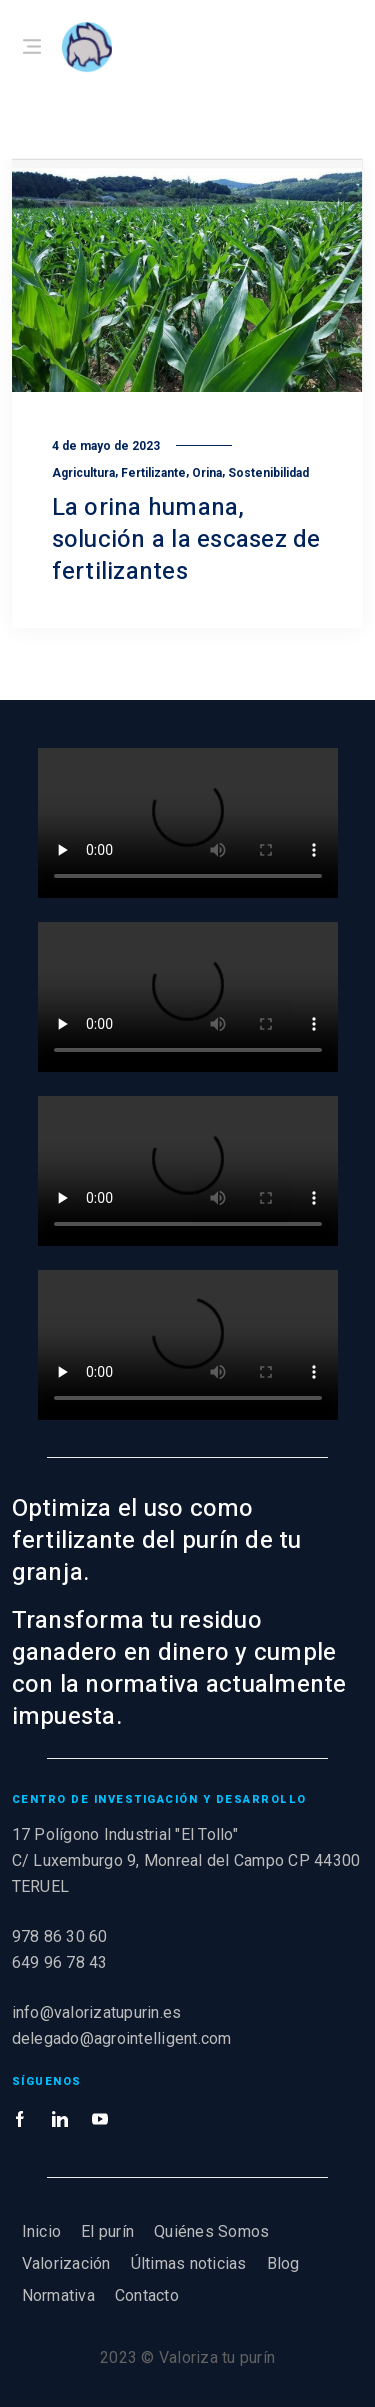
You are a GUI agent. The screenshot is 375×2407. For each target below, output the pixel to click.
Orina (207, 473)
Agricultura (83, 473)
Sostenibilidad (268, 473)
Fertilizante (153, 473)
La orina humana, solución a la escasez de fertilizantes (186, 539)
